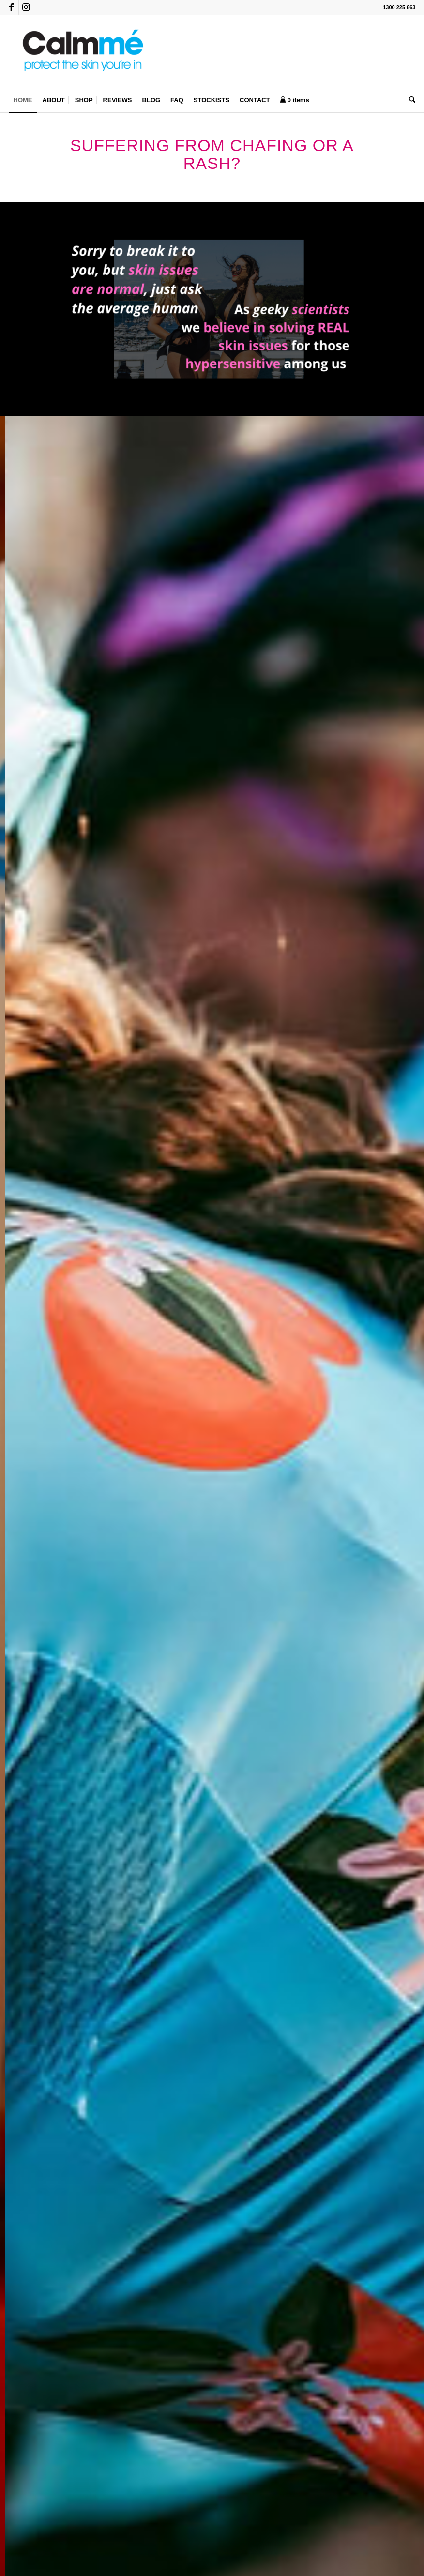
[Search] (409, 100)
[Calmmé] (81, 51)
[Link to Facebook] (11, 7)
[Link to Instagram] (26, 7)
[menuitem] (23, 100)
